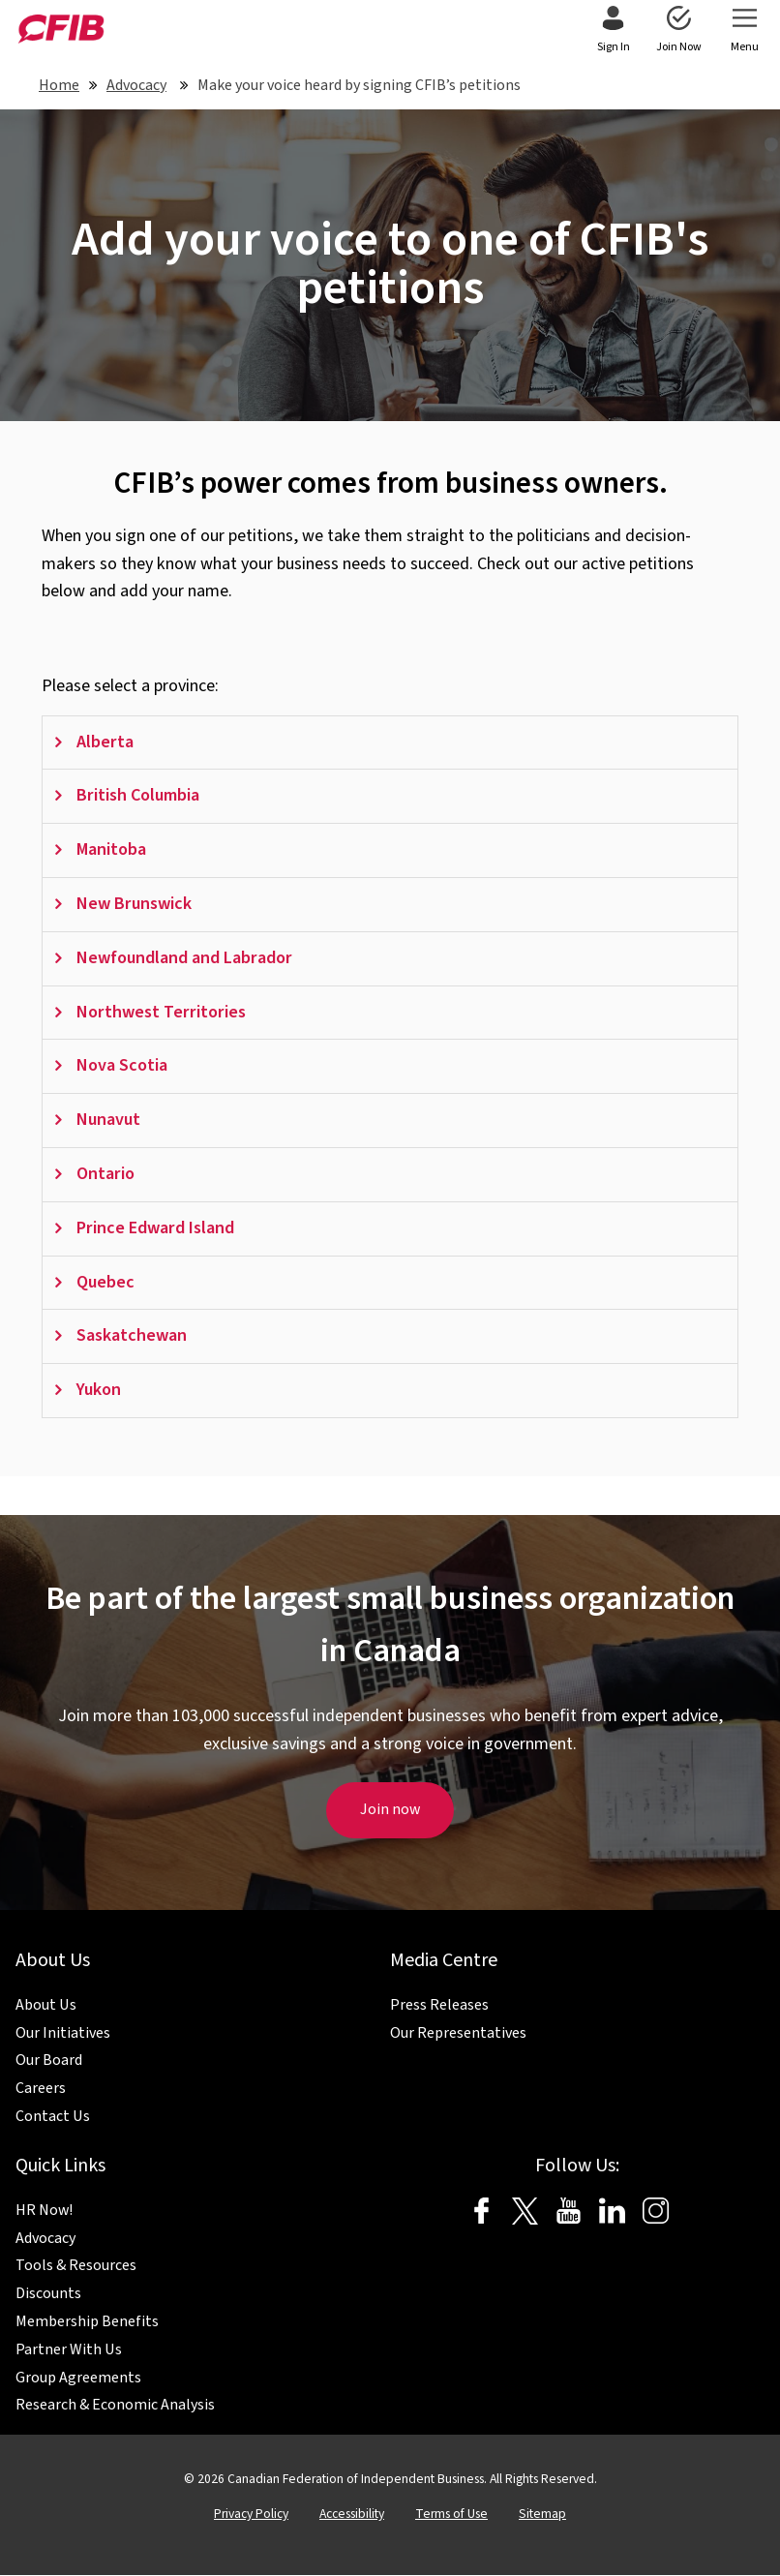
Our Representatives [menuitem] (458, 2034)
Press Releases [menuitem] (439, 2005)
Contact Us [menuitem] (52, 2117)
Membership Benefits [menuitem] (87, 2322)
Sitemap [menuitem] (542, 2514)
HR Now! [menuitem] (44, 2211)
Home (59, 85)
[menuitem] (613, 31)
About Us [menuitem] (45, 2005)
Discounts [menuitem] (48, 2294)
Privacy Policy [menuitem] (251, 2514)
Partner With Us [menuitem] (68, 2350)
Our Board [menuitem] (48, 2061)
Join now (390, 1809)
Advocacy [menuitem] (45, 2239)
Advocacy (136, 85)
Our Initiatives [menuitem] (62, 2034)
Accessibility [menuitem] (351, 2514)
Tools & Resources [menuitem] (75, 2266)
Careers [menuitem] (40, 2089)
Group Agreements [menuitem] (78, 2378)
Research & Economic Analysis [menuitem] (115, 2405)
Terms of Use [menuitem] (451, 2514)
